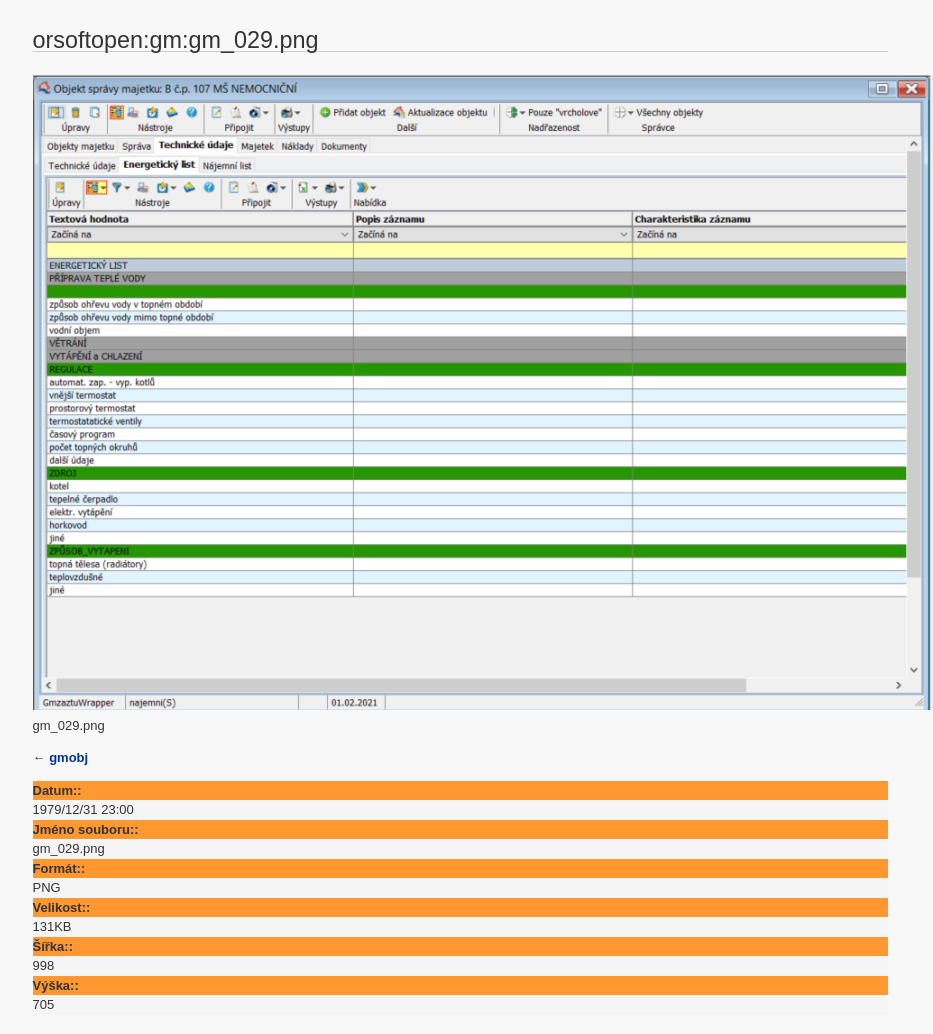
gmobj (68, 757)
